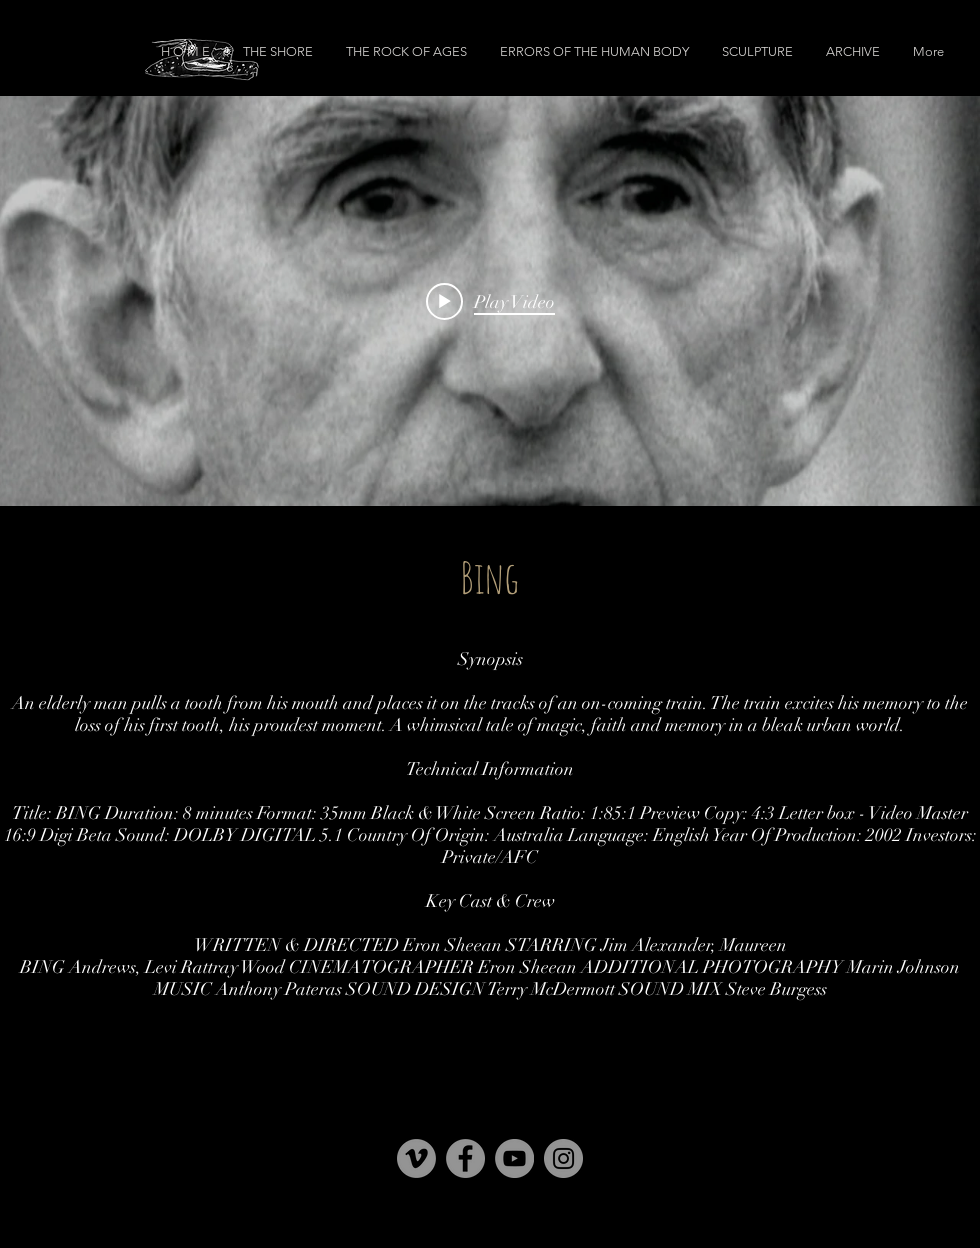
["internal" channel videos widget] (490, 301)
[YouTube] (514, 1158)
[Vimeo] (416, 1158)
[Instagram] (563, 1158)
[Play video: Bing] (490, 301)
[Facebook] (465, 1158)
